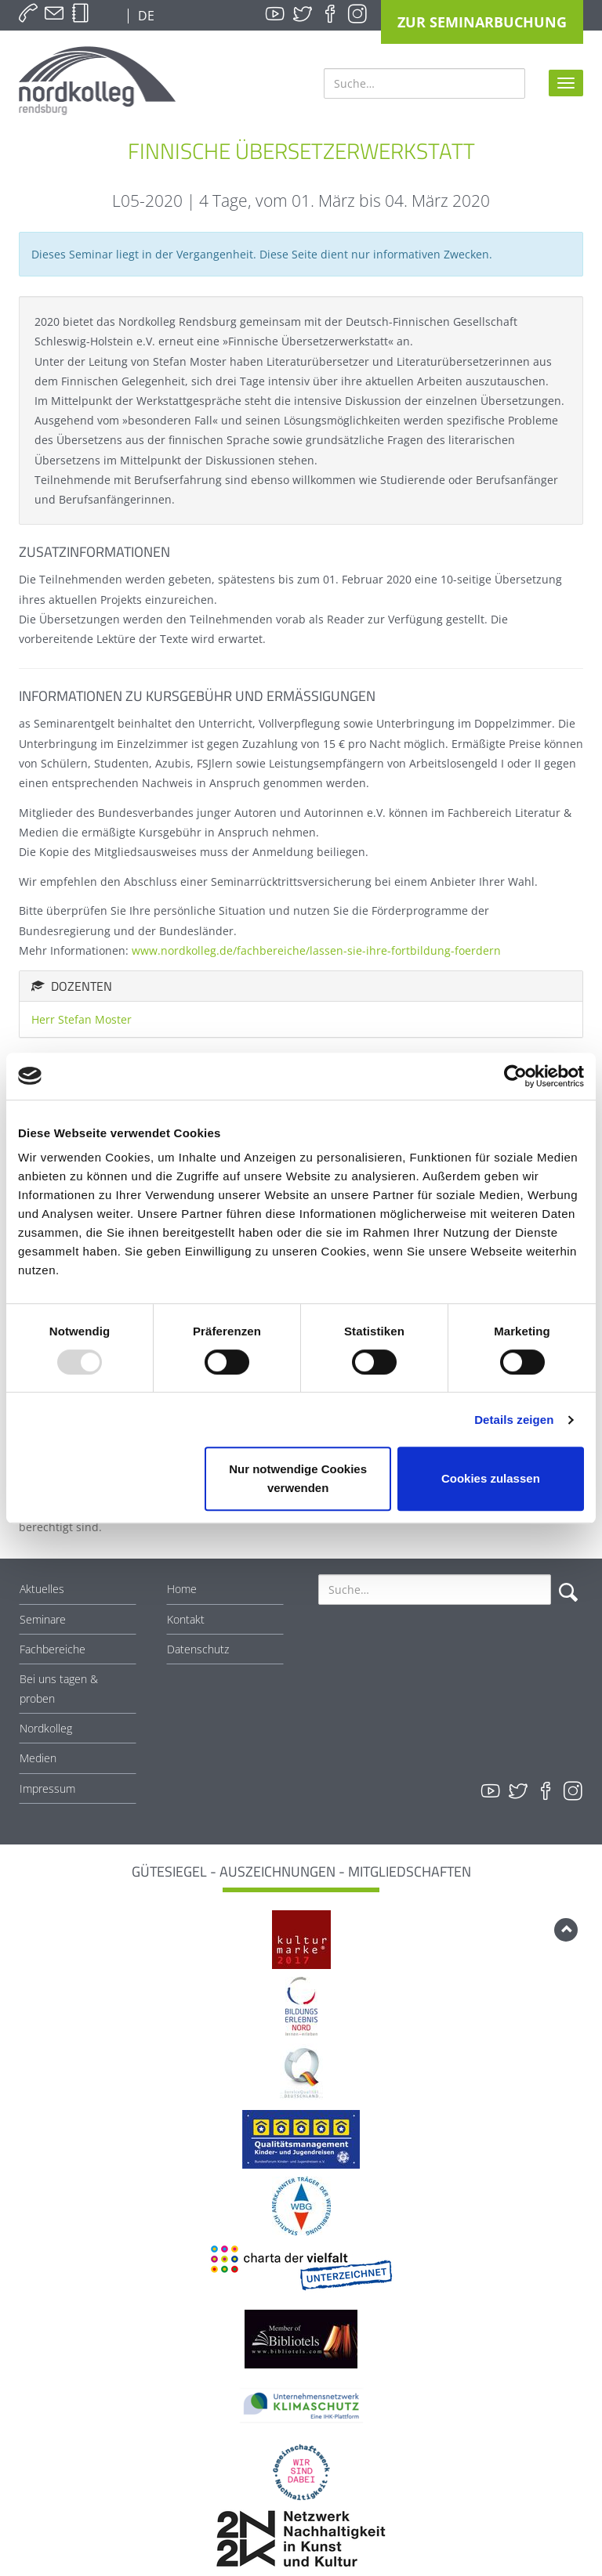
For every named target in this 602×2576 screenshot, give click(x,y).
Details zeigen (513, 1419)
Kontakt (186, 1619)
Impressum (47, 1788)
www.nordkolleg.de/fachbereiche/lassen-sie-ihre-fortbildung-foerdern (316, 950)
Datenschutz (198, 1649)
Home (182, 1588)
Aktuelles (42, 1588)
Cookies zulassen (490, 1478)
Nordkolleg (46, 1728)
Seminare (43, 1619)
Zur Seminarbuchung (482, 22)
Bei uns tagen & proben (59, 1688)
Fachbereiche (52, 1649)
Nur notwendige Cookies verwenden (298, 1478)
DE (144, 15)
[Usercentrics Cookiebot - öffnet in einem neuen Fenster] (515, 1076)
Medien (38, 1757)
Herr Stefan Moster (81, 1019)
